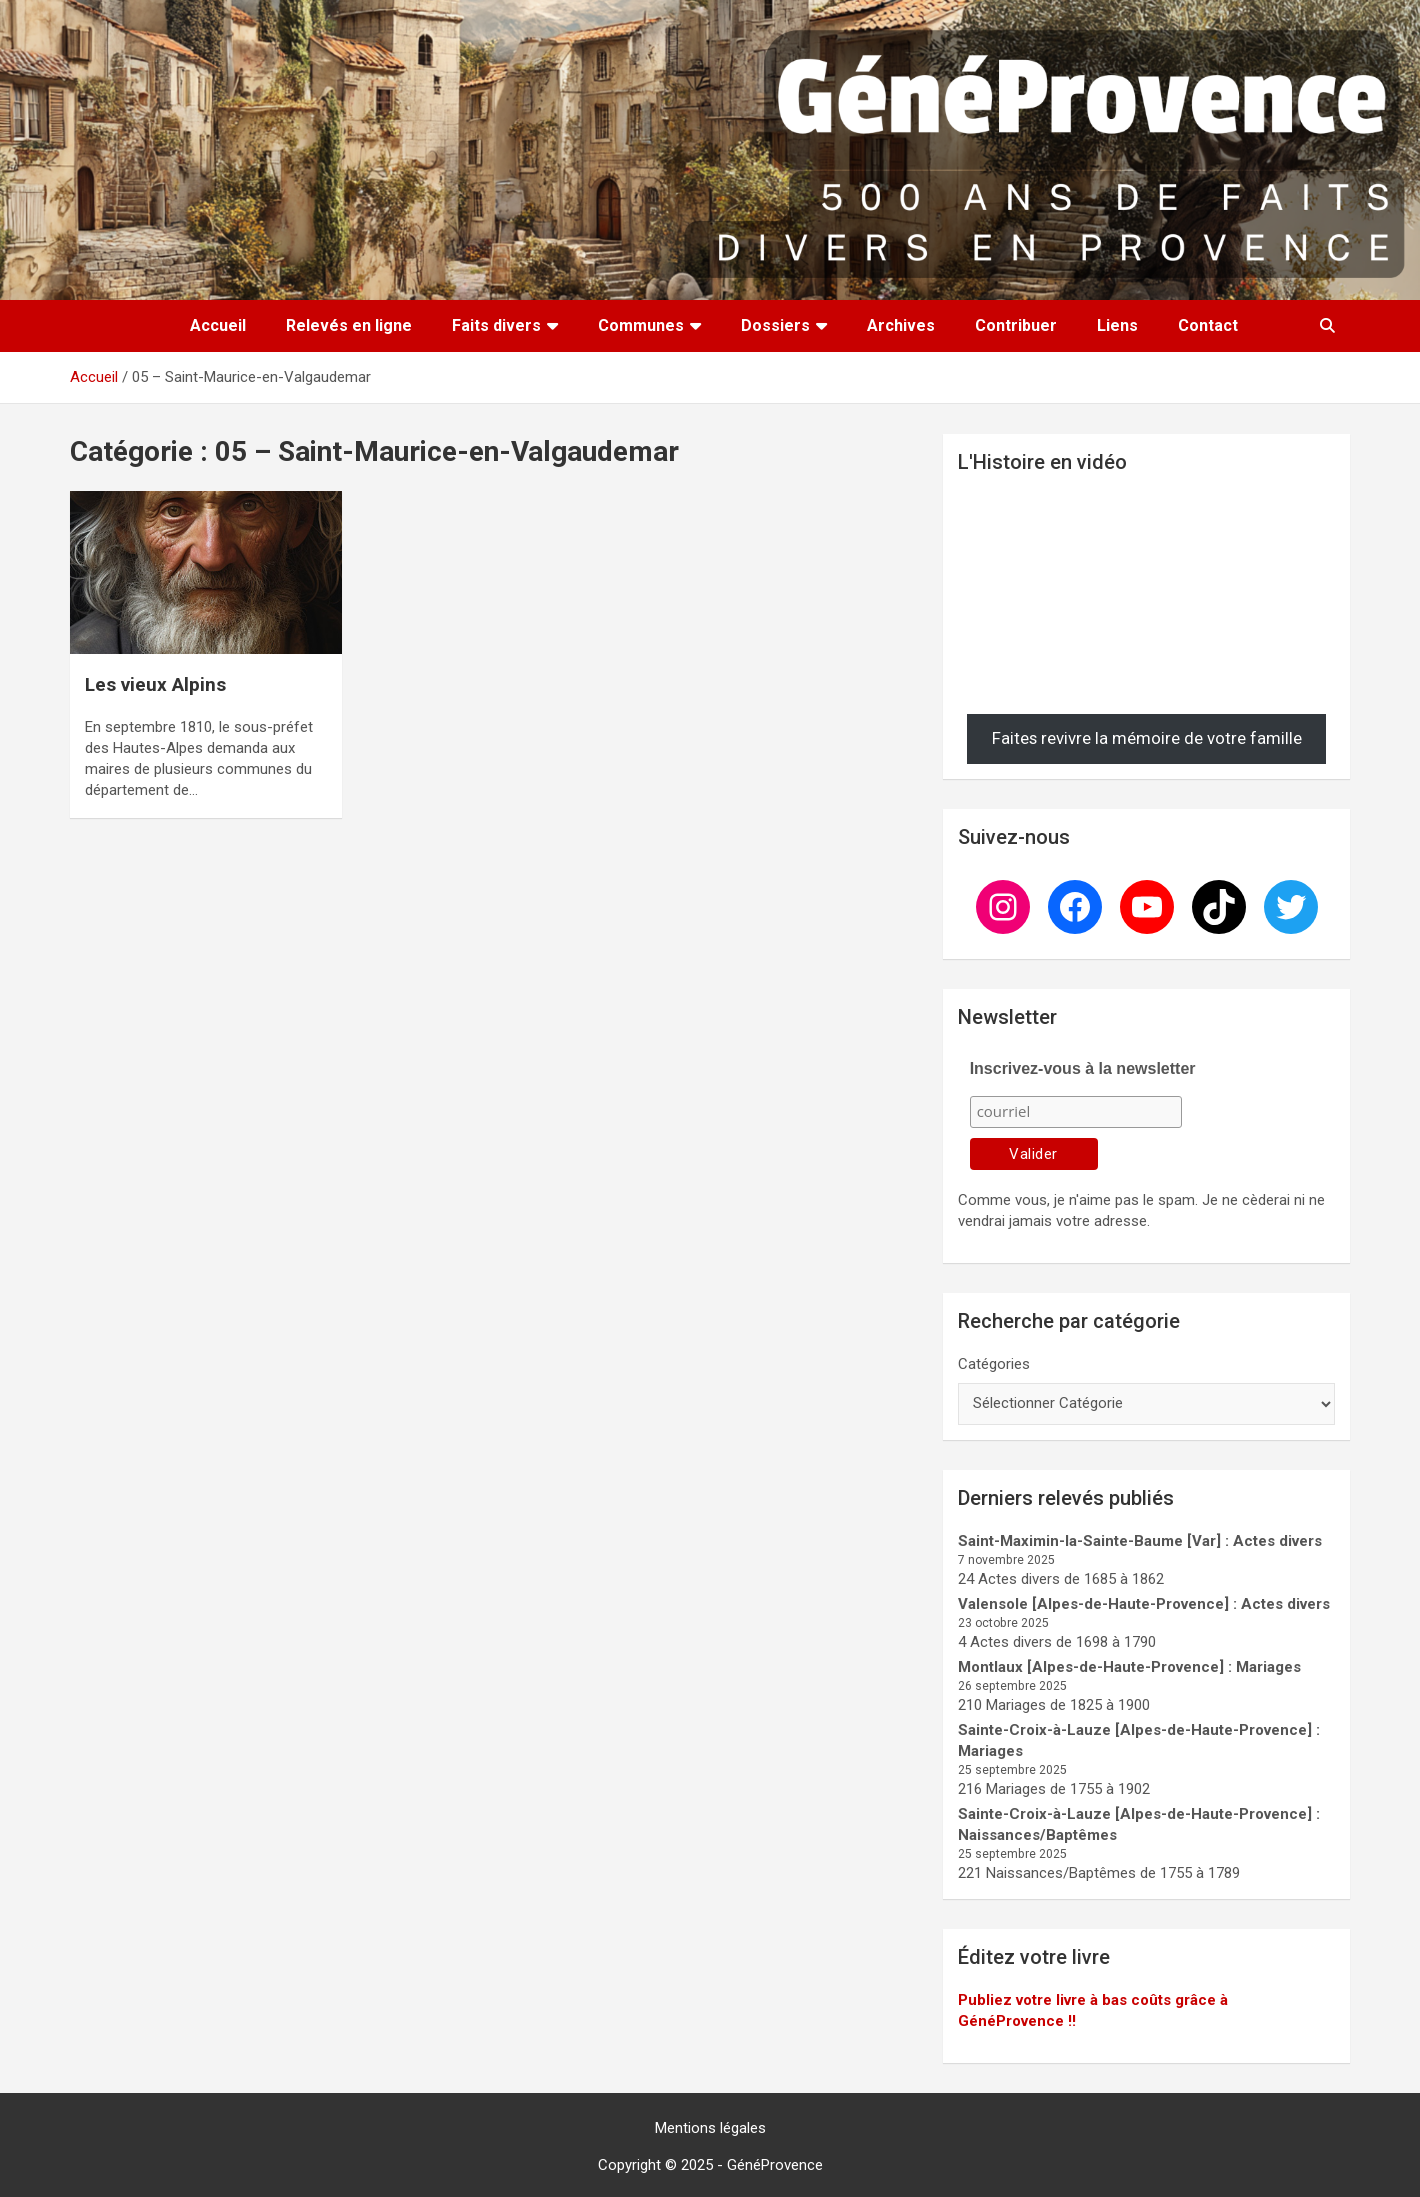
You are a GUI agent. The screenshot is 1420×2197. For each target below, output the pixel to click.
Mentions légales (710, 2128)
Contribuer (1016, 325)
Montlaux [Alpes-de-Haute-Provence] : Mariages (1129, 1667)
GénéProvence (775, 2165)
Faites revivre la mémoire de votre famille (1147, 738)
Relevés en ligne (349, 325)
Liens (1117, 325)
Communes (641, 325)
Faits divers (496, 325)
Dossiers (775, 325)
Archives (901, 325)
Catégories (994, 1364)
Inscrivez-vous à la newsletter (1083, 1068)
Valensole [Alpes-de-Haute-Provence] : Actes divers (1144, 1604)
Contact (1208, 325)
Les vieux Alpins (155, 684)
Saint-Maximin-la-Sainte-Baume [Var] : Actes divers (1140, 1541)
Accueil (218, 325)
